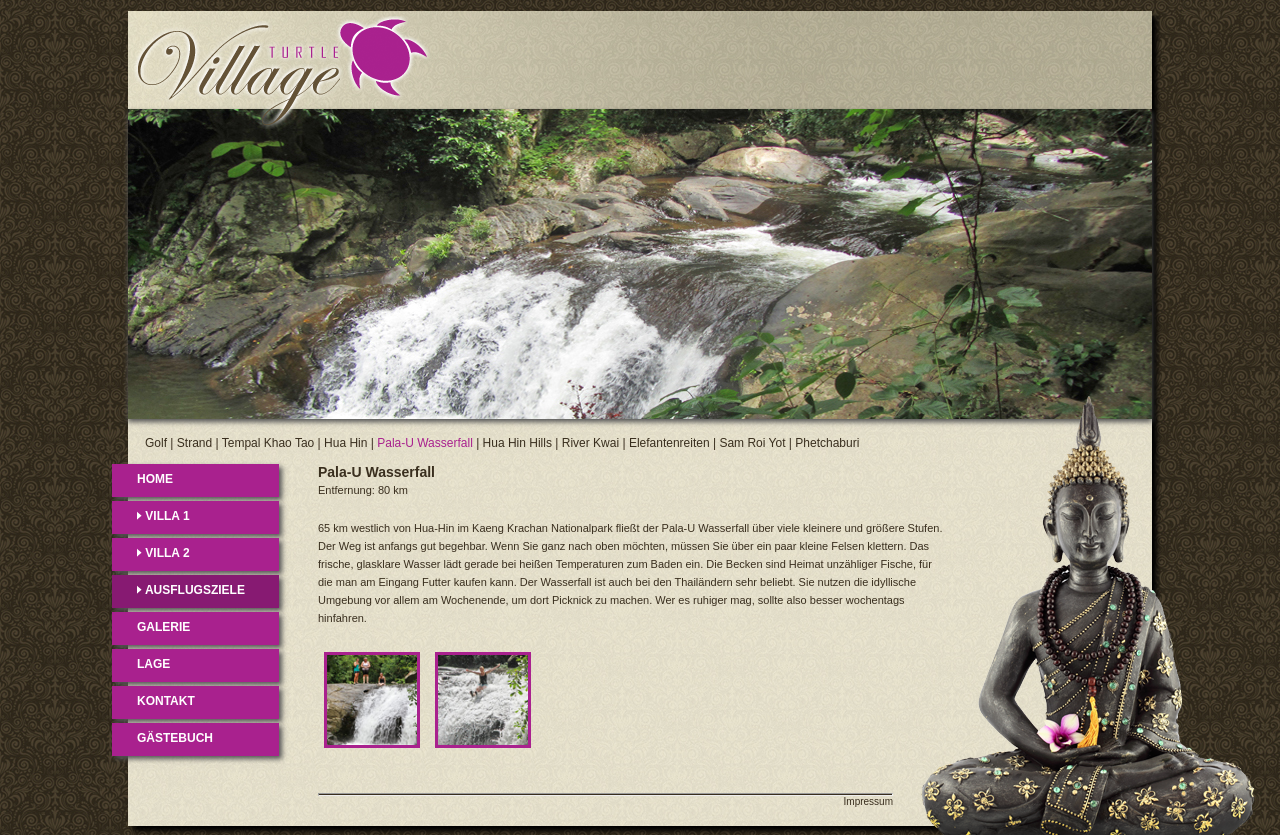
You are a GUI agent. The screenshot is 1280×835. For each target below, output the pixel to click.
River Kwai (590, 443)
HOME (155, 479)
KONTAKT (166, 701)
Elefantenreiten (669, 443)
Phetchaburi (827, 443)
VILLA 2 (163, 553)
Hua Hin (345, 443)
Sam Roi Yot (752, 443)
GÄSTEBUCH (175, 738)
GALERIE (163, 627)
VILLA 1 (163, 516)
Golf (156, 443)
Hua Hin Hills (517, 443)
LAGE (153, 664)
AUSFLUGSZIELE (191, 590)
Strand (194, 443)
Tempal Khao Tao (268, 443)
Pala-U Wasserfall (425, 443)
